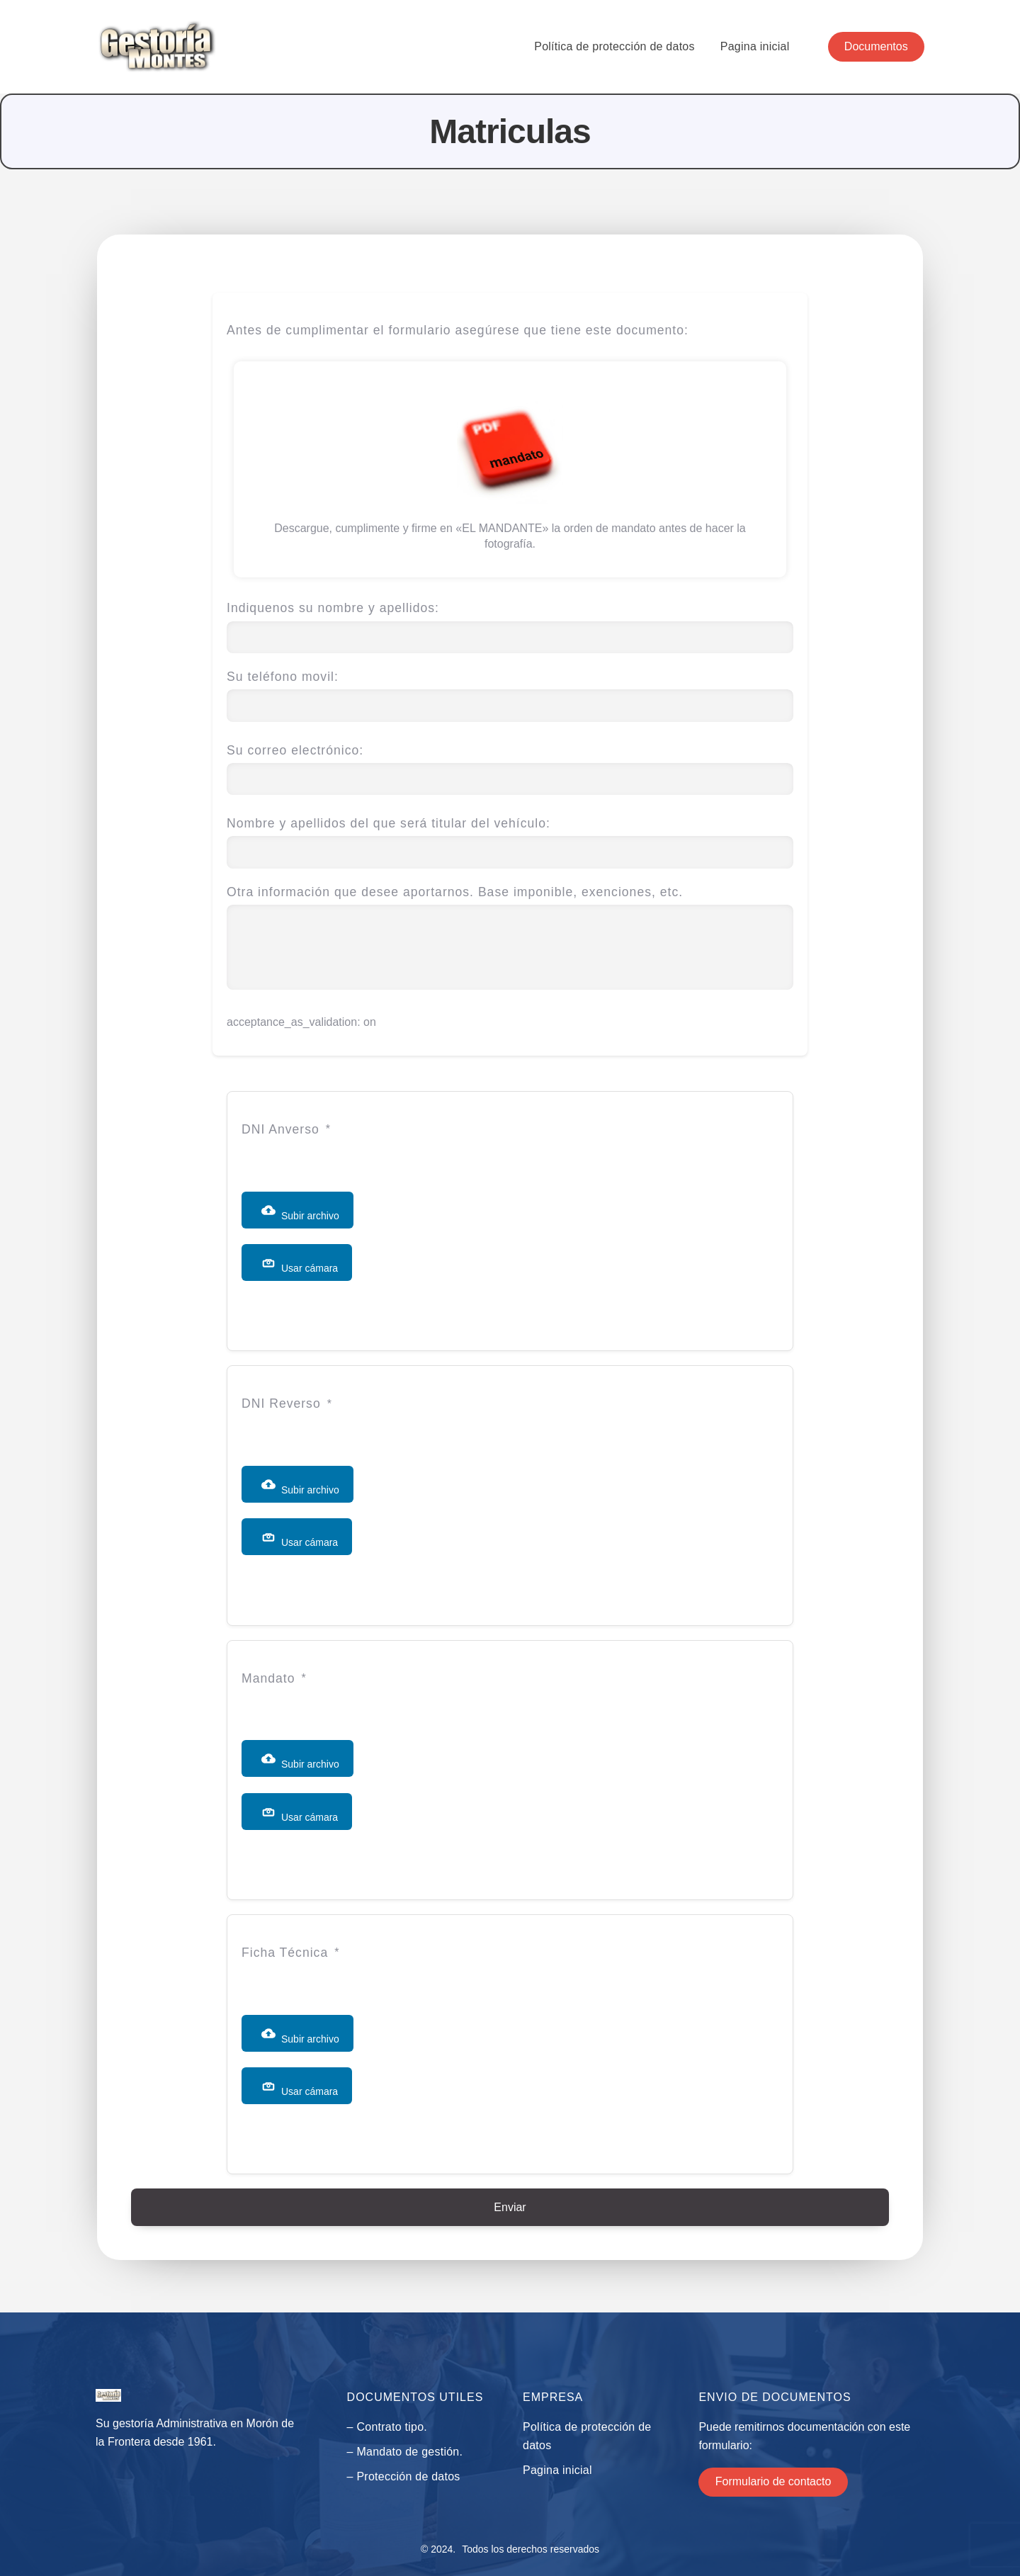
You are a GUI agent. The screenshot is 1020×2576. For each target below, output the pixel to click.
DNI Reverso (281, 1403)
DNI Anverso (280, 1129)
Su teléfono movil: (510, 691)
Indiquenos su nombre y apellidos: (510, 622)
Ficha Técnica (285, 1952)
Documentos (876, 46)
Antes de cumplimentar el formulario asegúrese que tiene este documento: (457, 330)
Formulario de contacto (773, 2481)
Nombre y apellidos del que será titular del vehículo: (510, 837)
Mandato (268, 1678)
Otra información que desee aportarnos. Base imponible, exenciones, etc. (510, 939)
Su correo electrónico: (510, 764)
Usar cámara (299, 1264)
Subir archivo (300, 1212)
